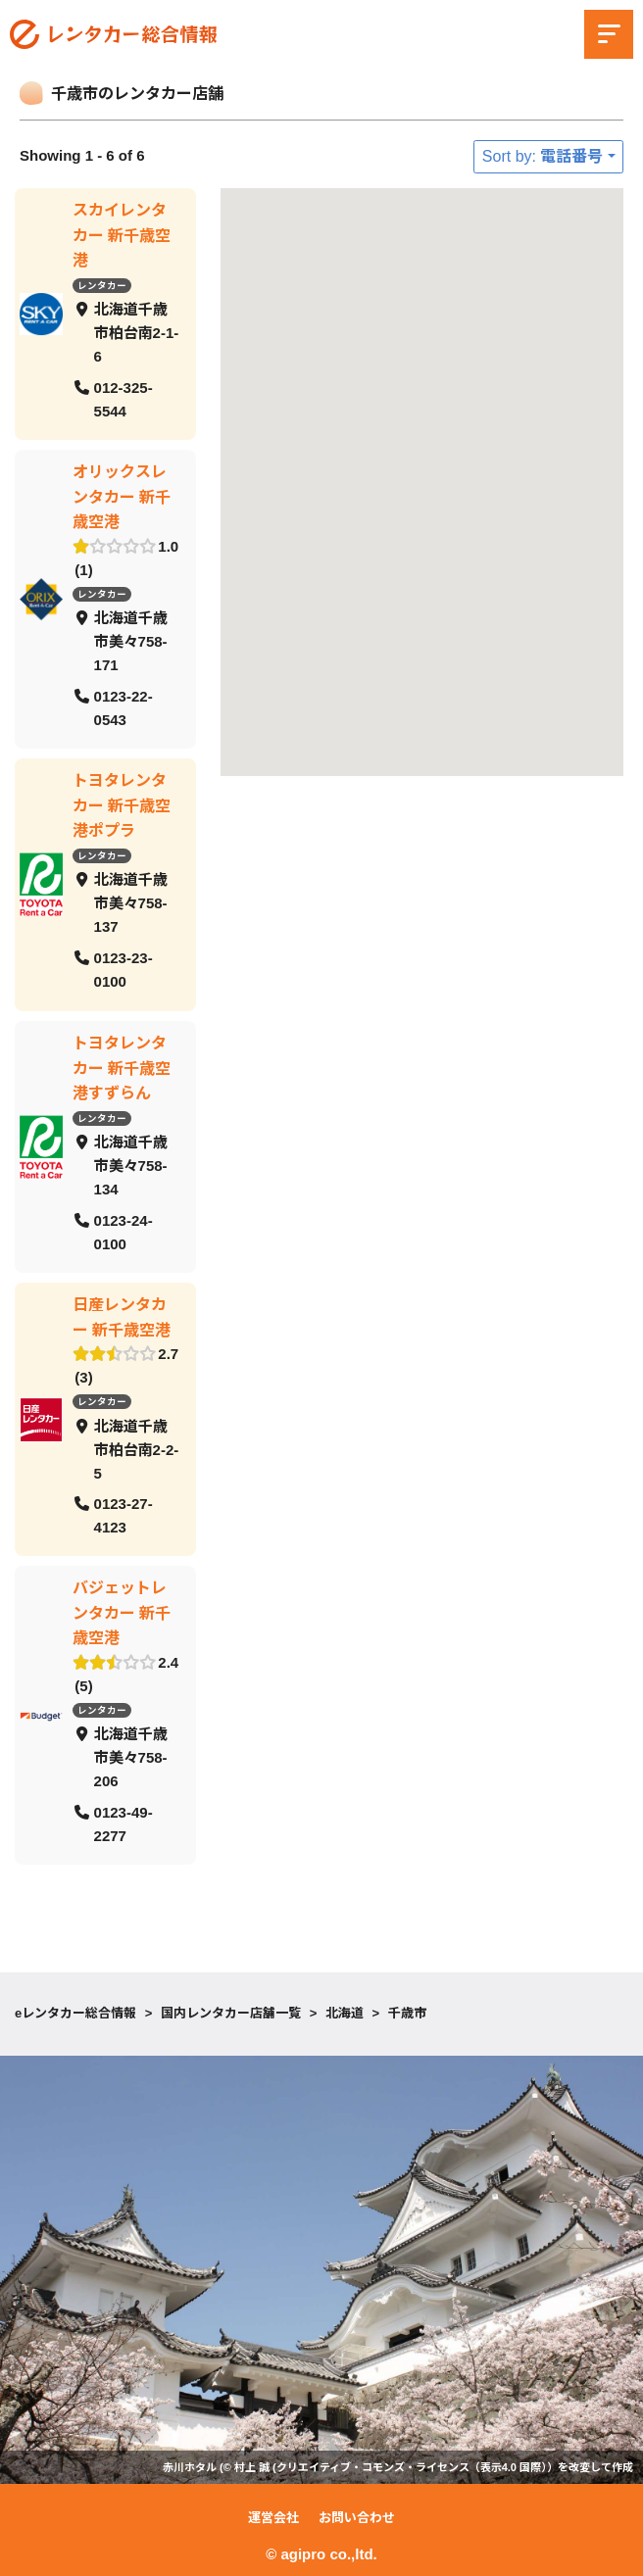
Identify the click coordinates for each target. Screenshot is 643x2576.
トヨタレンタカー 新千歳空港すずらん (122, 1067)
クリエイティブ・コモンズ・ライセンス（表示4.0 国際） (411, 2467)
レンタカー (101, 284)
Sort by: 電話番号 (543, 156)
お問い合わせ (357, 2517)
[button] (284, 316)
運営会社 (273, 2517)
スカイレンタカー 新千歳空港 (122, 235)
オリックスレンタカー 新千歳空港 (122, 496)
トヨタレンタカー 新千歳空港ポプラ (122, 805)
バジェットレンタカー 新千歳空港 (122, 1613)
